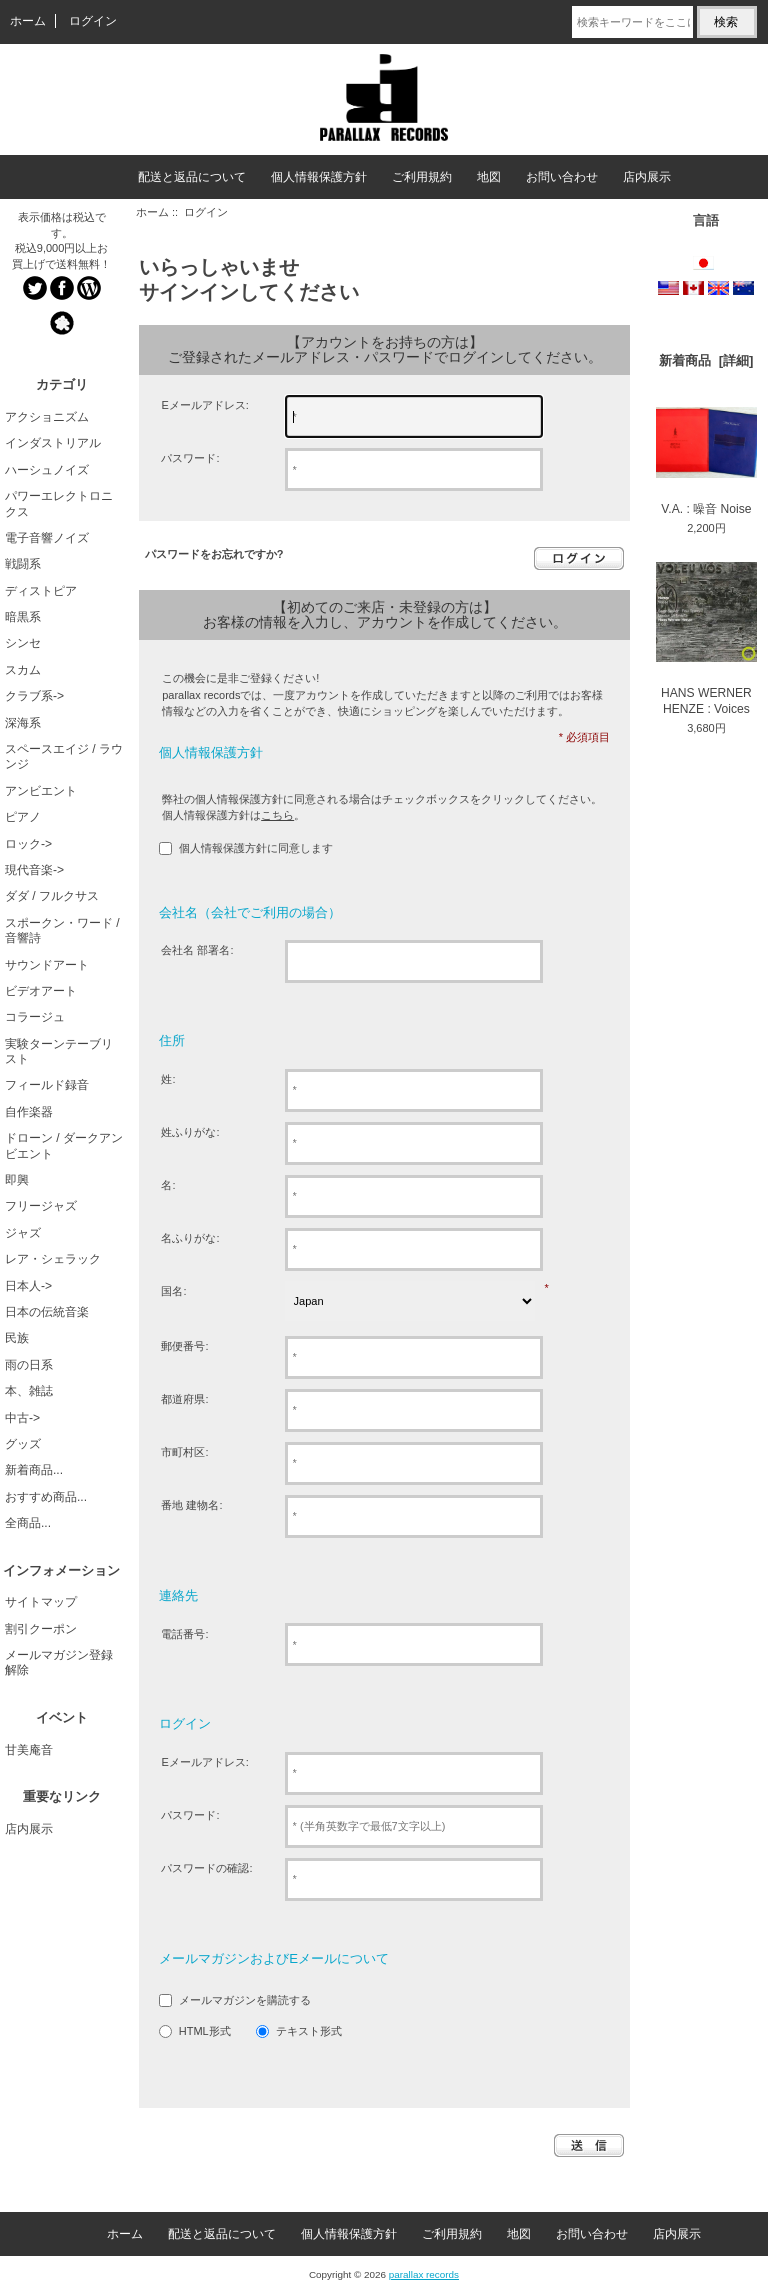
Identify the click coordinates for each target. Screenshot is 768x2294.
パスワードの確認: (206, 1868)
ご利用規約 (422, 177)
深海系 (23, 723)
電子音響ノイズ (47, 538)
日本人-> (28, 1286)
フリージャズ (41, 1206)
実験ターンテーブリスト (59, 1051)
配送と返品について (192, 177)
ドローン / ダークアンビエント (64, 1145)
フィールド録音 (47, 1085)
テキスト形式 (309, 2032)
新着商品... (34, 1470)
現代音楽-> (34, 870)
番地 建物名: (191, 1505)
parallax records (424, 2274)
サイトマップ (41, 1602)
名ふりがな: (190, 1238)
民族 (17, 1338)
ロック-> (28, 844)
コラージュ (35, 1017)
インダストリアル (53, 443)
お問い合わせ (562, 177)
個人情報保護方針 (319, 177)
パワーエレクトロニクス (59, 503)
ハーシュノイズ (47, 470)
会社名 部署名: (197, 950)
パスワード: (190, 458)
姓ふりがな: (190, 1132)
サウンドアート (47, 965)
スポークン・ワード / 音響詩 (62, 930)
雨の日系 (29, 1365)
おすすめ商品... (46, 1497)
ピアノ (23, 817)
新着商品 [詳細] (706, 360)
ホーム (28, 21)
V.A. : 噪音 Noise (706, 461)
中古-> (22, 1418)
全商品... (28, 1523)
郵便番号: (184, 1346)
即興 (17, 1180)
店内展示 (647, 177)
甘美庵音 (29, 1750)
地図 (489, 177)
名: (168, 1185)
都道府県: (184, 1399)
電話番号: (184, 1634)
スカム (23, 670)
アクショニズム (47, 417)
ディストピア (41, 591)
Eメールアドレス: (204, 405)
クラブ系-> (34, 696)
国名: (173, 1291)
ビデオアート (41, 991)
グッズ (23, 1444)
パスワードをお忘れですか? (214, 554)
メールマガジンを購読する (245, 2001)
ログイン (93, 21)
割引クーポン (41, 1629)
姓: (168, 1079)
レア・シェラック (53, 1259)
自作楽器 (29, 1112)
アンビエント (41, 791)
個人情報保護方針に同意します (256, 848)
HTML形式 (205, 2032)
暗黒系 (23, 617)
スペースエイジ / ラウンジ (64, 756)
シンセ (23, 643)
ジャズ (23, 1233)
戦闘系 (23, 564)
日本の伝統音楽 (47, 1312)
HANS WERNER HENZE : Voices (706, 638)
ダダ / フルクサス (52, 896)
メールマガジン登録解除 (59, 1662)
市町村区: (184, 1452)
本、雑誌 (29, 1391)
